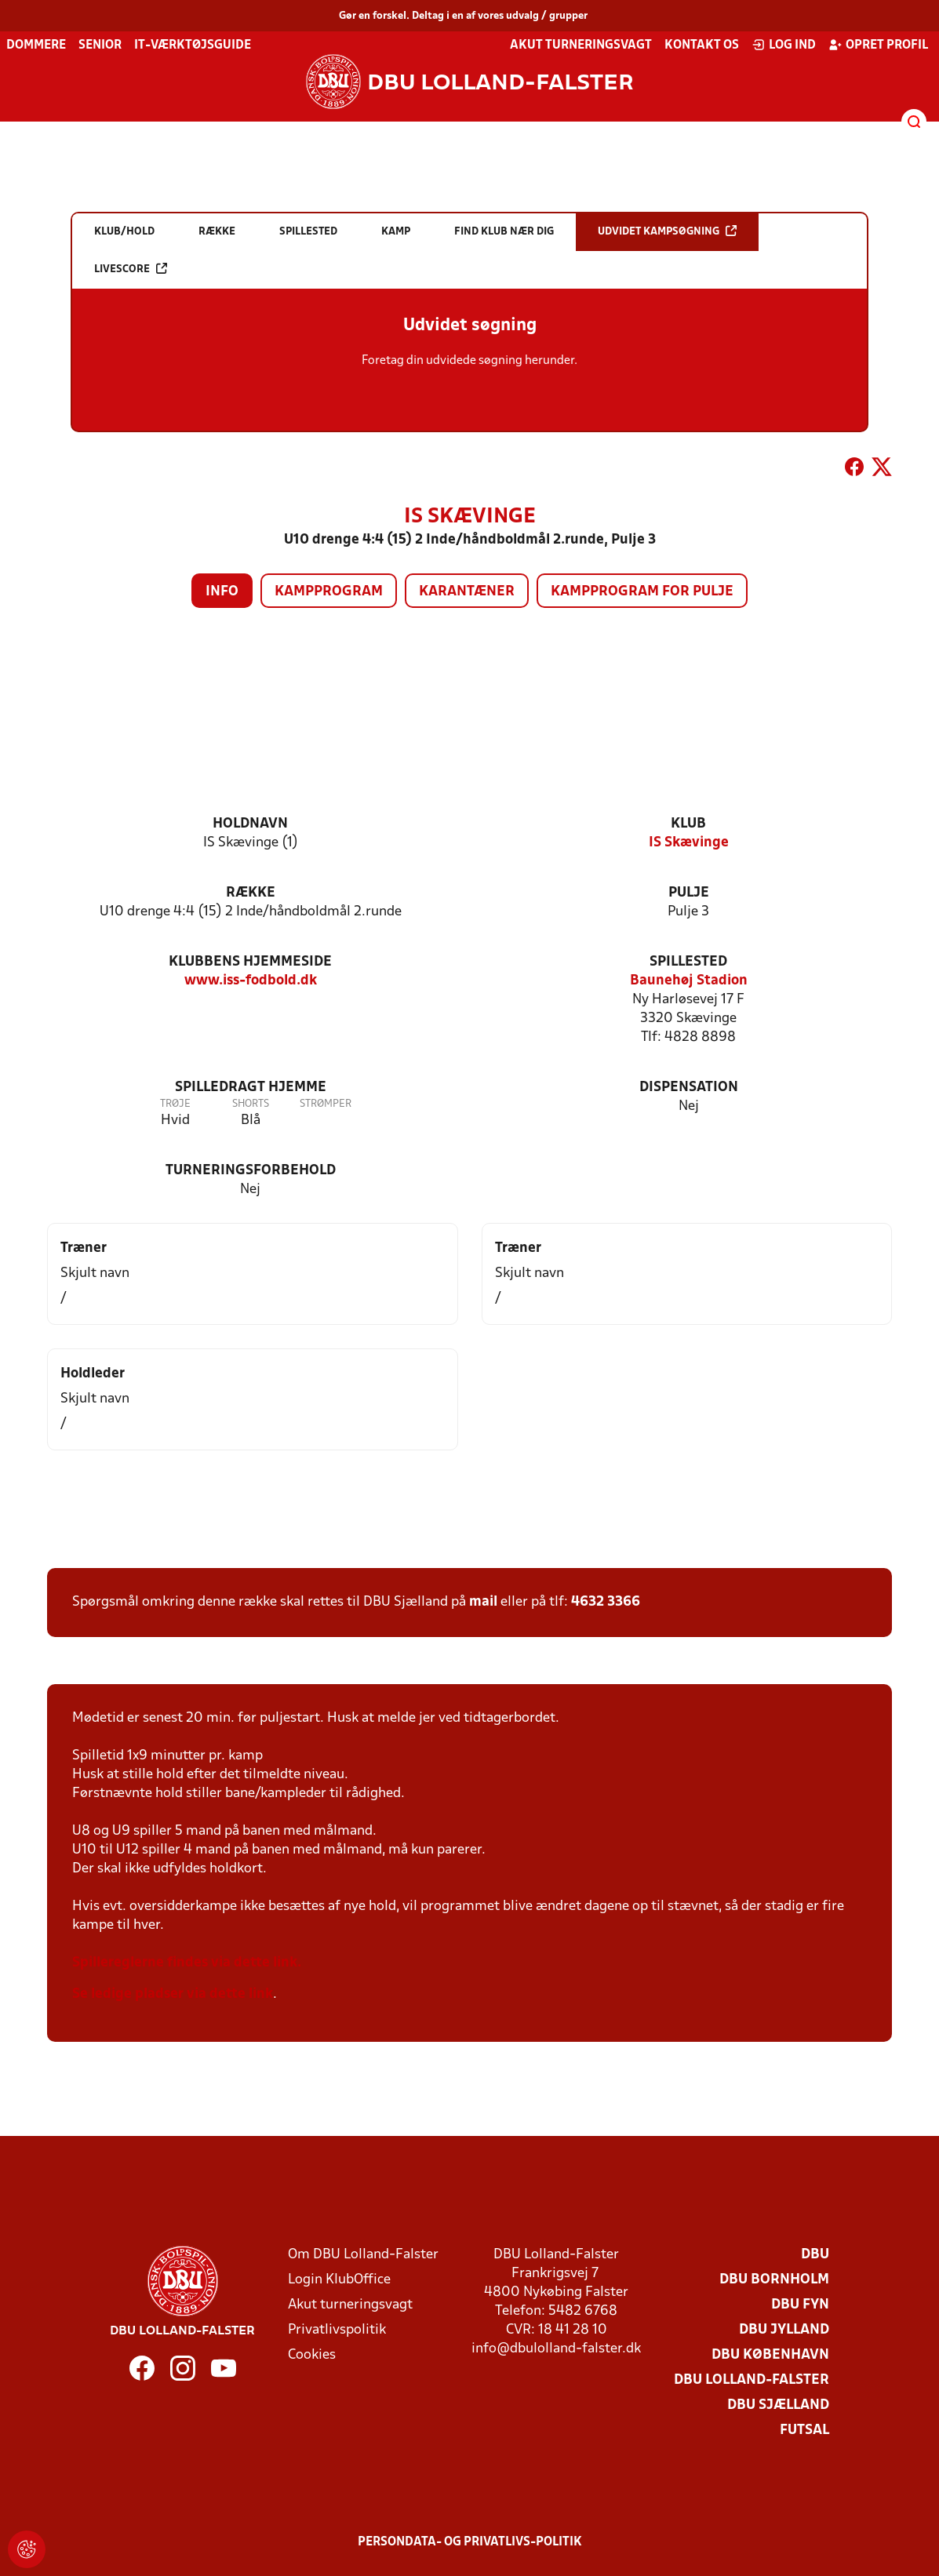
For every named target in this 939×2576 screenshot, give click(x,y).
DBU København (770, 2355)
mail (483, 1602)
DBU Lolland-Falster (751, 2380)
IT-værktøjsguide (192, 45)
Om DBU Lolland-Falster (363, 2254)
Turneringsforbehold (251, 1170)
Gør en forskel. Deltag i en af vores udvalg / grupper (463, 16)
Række (250, 893)
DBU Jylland (784, 2330)
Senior (100, 45)
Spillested (688, 962)
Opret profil (878, 45)
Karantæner (467, 592)
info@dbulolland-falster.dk (556, 2349)
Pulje (688, 893)
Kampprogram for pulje (642, 592)
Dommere (36, 45)
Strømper (325, 1104)
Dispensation (688, 1087)
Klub (688, 824)
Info (222, 592)
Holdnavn (250, 824)
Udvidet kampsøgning (667, 231)
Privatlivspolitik (337, 2330)
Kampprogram (329, 592)
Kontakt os (701, 45)
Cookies (312, 2355)
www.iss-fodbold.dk (250, 981)
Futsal (804, 2430)
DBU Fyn (800, 2305)
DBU (815, 2254)
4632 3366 (605, 1602)
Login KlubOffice (339, 2280)
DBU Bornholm (774, 2280)
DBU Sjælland (778, 2405)
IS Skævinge (689, 843)
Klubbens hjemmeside (250, 962)
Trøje (175, 1104)
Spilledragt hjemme (250, 1087)
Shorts (250, 1104)
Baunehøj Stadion (689, 981)
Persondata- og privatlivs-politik (470, 2542)
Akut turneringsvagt (581, 45)
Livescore (130, 269)
